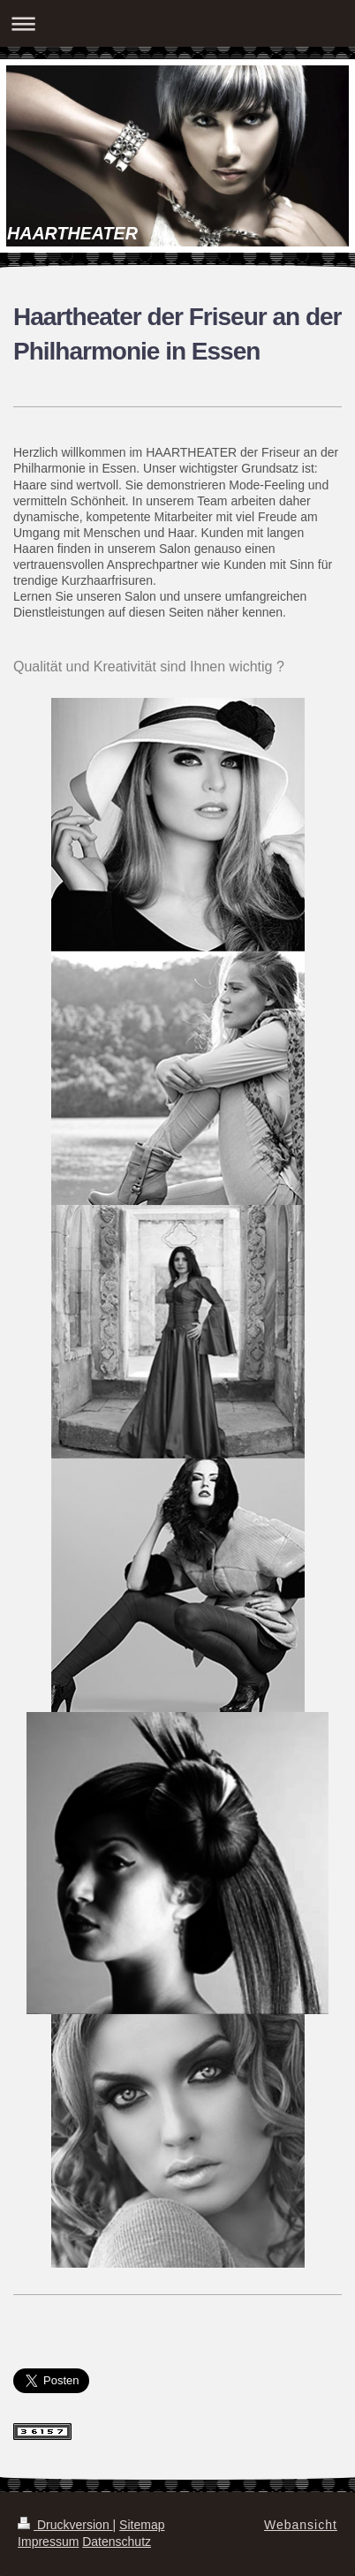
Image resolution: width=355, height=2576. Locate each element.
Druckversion (65, 2525)
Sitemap (141, 2525)
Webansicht (300, 2525)
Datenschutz (116, 2541)
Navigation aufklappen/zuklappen (177, 23)
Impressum (48, 2541)
